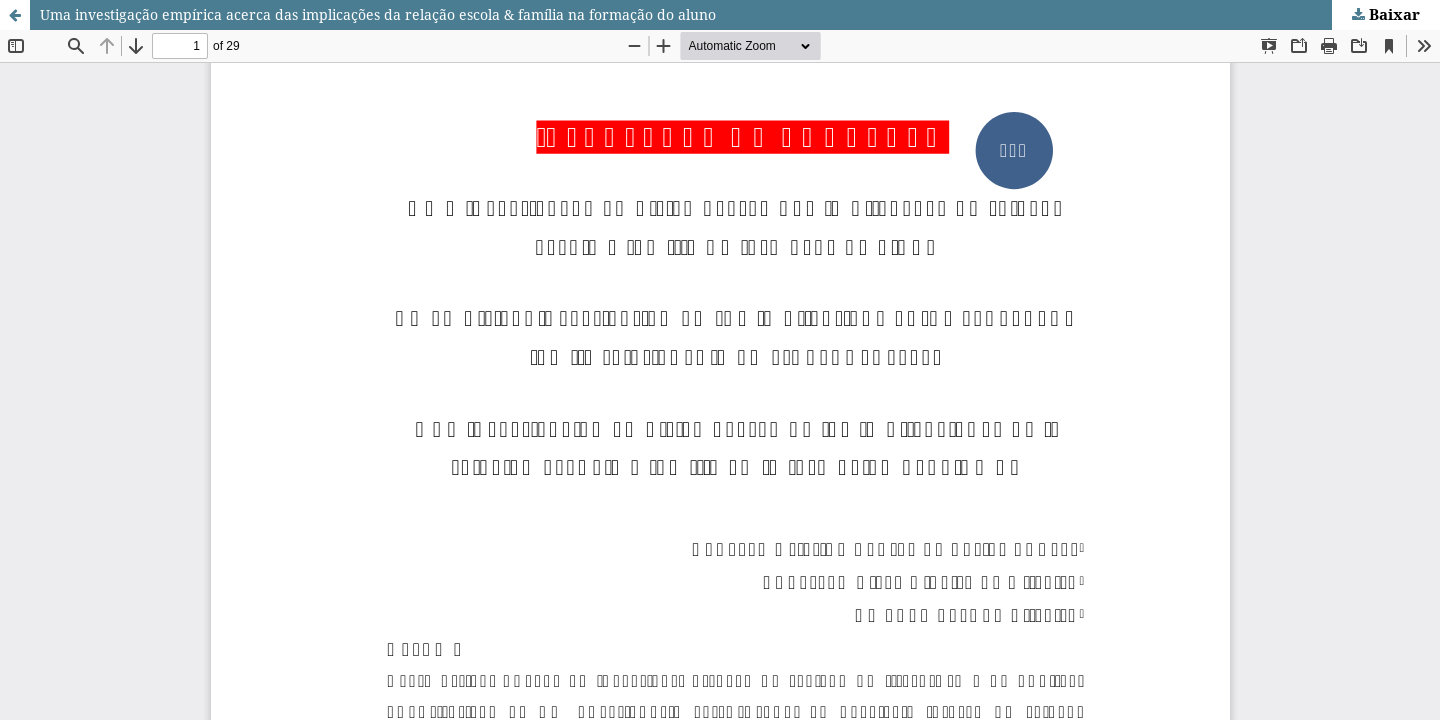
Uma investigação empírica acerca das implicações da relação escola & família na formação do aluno (378, 14)
